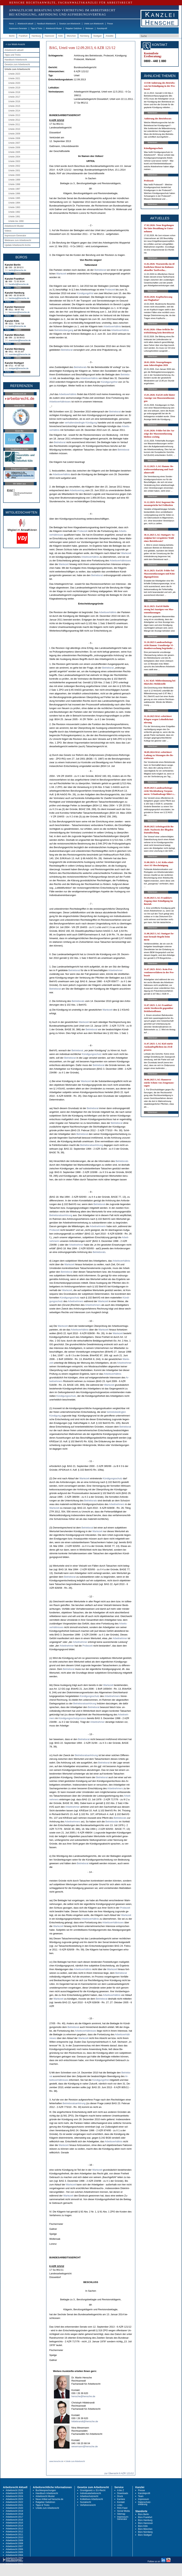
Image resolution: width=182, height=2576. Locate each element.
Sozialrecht (85, 2502)
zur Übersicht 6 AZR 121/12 (119, 2473)
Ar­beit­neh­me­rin (98, 1226)
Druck (120, 2496)
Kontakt (121, 2502)
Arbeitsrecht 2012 (14, 2531)
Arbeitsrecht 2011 (14, 2534)
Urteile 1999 (14, 179)
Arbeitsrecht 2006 (14, 2549)
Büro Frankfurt (145, 2517)
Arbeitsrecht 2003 (14, 2558)
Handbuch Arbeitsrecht (46, 24)
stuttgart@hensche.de (19, 368)
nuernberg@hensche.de (19, 354)
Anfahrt (8, 274)
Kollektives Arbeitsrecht (91, 2499)
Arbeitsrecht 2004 (14, 2555)
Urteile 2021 (14, 78)
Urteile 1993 (14, 207)
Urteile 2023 (14, 74)
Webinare (89, 28)
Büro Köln (143, 2526)
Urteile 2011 (14, 124)
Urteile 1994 (14, 202)
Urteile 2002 (14, 166)
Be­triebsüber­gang (63, 330)
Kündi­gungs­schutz (92, 1054)
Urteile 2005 (14, 152)
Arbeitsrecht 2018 (14, 2514)
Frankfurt (23, 36)
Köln (60, 36)
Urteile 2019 (14, 87)
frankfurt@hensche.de (19, 284)
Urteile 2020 (14, 83)
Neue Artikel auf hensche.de (49, 2499)
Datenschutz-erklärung (144, 2503)
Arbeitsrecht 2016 (14, 2520)
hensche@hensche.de (83, 2396)
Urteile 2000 (14, 175)
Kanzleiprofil (102, 28)
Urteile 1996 (14, 193)
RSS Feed (122, 2508)
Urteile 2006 (14, 147)
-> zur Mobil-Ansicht (15, 44)
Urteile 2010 (14, 129)
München (71, 36)
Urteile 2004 (14, 156)
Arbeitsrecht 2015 (14, 2522)
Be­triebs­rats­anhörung (91, 1145)
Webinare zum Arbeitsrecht (18, 240)
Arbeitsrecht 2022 (14, 2502)
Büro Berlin (143, 2514)
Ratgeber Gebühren (74, 28)
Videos (8, 230)
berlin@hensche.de (17, 270)
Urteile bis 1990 (16, 221)
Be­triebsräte (111, 1821)
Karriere (121, 2499)
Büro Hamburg (145, 2520)
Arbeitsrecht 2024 (14, 2496)
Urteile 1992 (14, 212)
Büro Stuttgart (145, 2535)
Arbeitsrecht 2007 (14, 2546)
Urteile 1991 (14, 216)
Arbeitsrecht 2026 (14, 2490)
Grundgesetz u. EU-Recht (92, 2490)
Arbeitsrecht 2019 (14, 2511)
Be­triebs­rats (80, 367)
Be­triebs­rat (100, 270)
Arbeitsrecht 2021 (14, 2505)
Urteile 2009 (14, 133)
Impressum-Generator (18, 28)
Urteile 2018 (14, 92)
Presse (110, 24)
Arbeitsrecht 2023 (14, 2499)
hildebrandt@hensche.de (84, 2421)
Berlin (12, 36)
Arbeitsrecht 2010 (14, 2537)
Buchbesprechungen (46, 2490)
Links (119, 2505)
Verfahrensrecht (88, 2505)
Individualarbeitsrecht (90, 2493)
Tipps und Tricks (13, 55)
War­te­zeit (61, 273)
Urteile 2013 (14, 115)
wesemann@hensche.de (84, 2446)
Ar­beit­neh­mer (115, 970)
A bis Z (120, 2490)
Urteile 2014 (14, 110)
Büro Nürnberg (145, 2532)
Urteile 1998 (14, 184)
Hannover (49, 36)
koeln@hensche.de (17, 326)
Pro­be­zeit (110, 289)
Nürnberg (84, 36)
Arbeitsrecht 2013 (14, 2528)
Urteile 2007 (14, 143)
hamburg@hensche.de (19, 298)
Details (18, 274)
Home (11, 24)
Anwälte (110, 36)
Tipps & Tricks (36, 28)
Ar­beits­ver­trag (77, 490)
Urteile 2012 (14, 120)
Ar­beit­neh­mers (75, 1301)
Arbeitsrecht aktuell (25, 24)
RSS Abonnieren (12, 2560)
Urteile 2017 (14, 97)
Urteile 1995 (14, 198)
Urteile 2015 (14, 106)
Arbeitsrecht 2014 (14, 2525)
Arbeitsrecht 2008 (14, 2543)
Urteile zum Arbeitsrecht (93, 24)
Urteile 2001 (14, 170)
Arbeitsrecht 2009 (14, 2540)
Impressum (143, 2499)
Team (140, 2496)
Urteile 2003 (14, 161)
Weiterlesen (152, 113)
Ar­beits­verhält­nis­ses (60, 401)
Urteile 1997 (14, 189)
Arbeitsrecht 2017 (14, 2517)
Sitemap (121, 2514)
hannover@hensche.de (19, 312)
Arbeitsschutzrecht (89, 2496)
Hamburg (36, 36)
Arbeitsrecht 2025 (14, 2493)
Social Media (123, 2511)
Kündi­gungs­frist (85, 293)
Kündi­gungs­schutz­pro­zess (72, 1718)
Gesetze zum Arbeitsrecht (69, 24)
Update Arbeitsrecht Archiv (18, 245)
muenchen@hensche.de (20, 340)
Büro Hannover (145, 2523)
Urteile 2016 (14, 101)
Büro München (145, 2529)
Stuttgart (97, 36)
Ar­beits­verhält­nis (112, 326)
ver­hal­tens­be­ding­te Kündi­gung (81, 422)
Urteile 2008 (14, 138)
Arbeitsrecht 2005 (14, 2552)
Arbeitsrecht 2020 (14, 2508)
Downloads (122, 2493)
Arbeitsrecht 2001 (14, 2564)
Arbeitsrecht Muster (54, 28)
